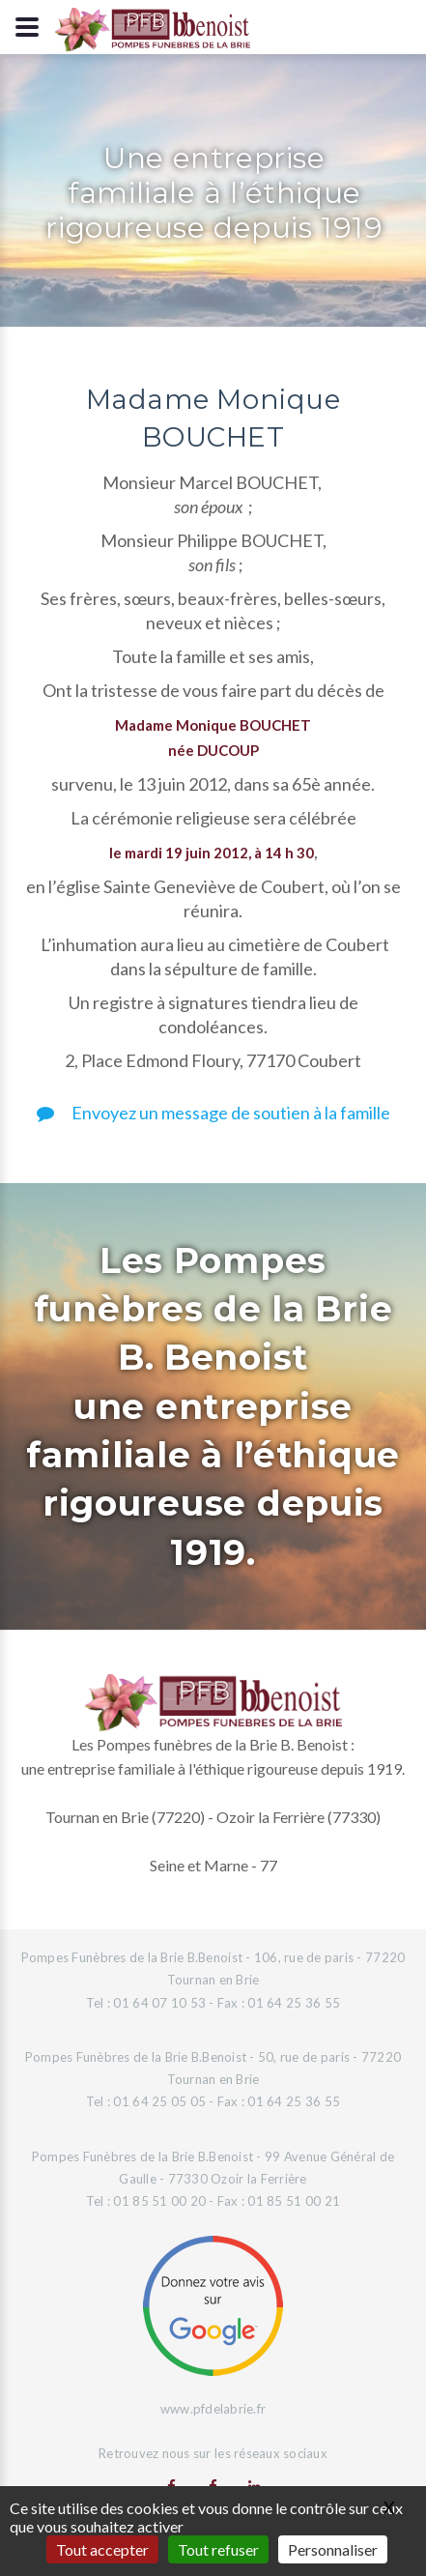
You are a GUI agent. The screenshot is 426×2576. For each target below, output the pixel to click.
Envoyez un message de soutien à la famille (213, 1112)
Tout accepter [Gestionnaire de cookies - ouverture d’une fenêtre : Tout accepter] (102, 2549)
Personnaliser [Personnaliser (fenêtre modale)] (333, 2549)
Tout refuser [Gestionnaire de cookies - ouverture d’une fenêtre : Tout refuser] (218, 2549)
